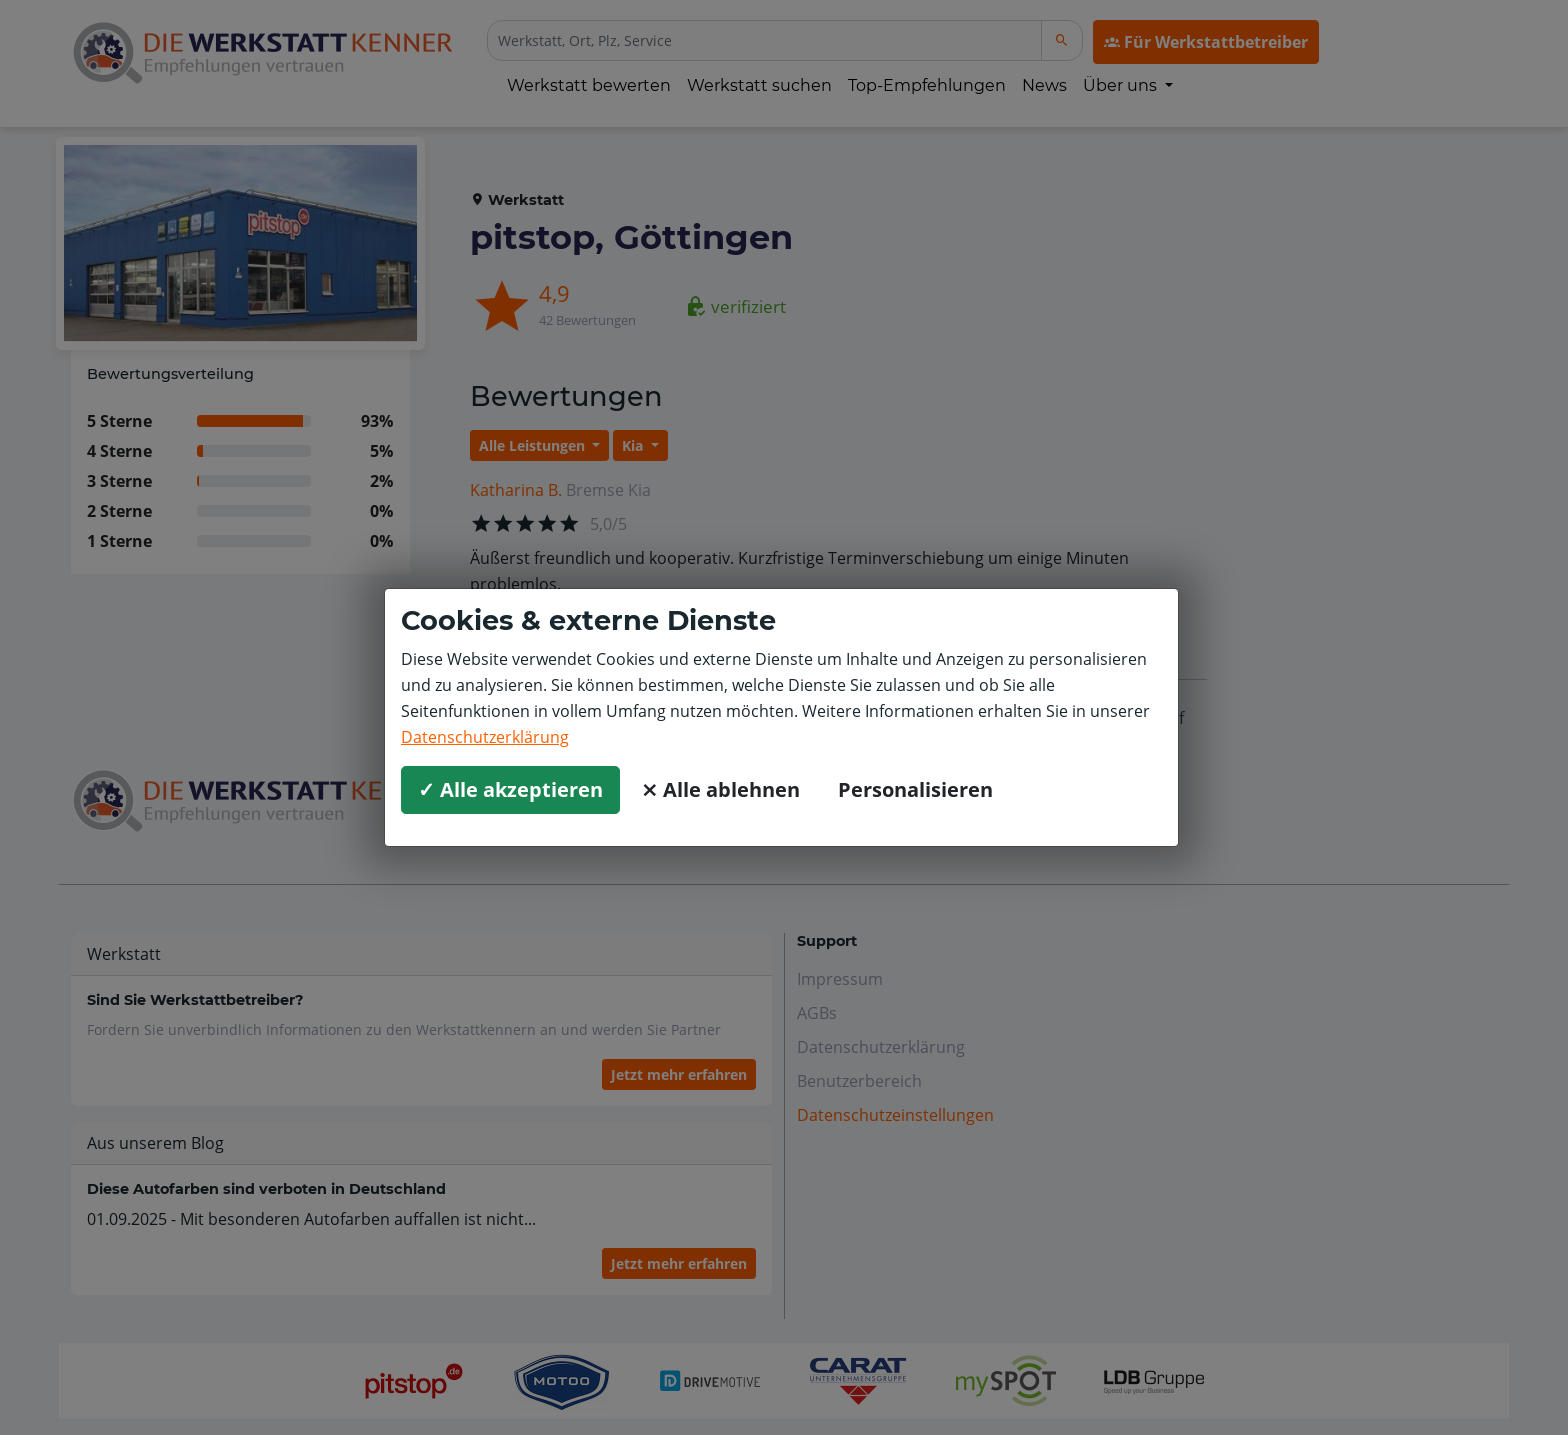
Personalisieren (915, 789)
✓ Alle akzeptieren (510, 789)
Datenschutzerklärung (485, 737)
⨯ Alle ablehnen (720, 789)
